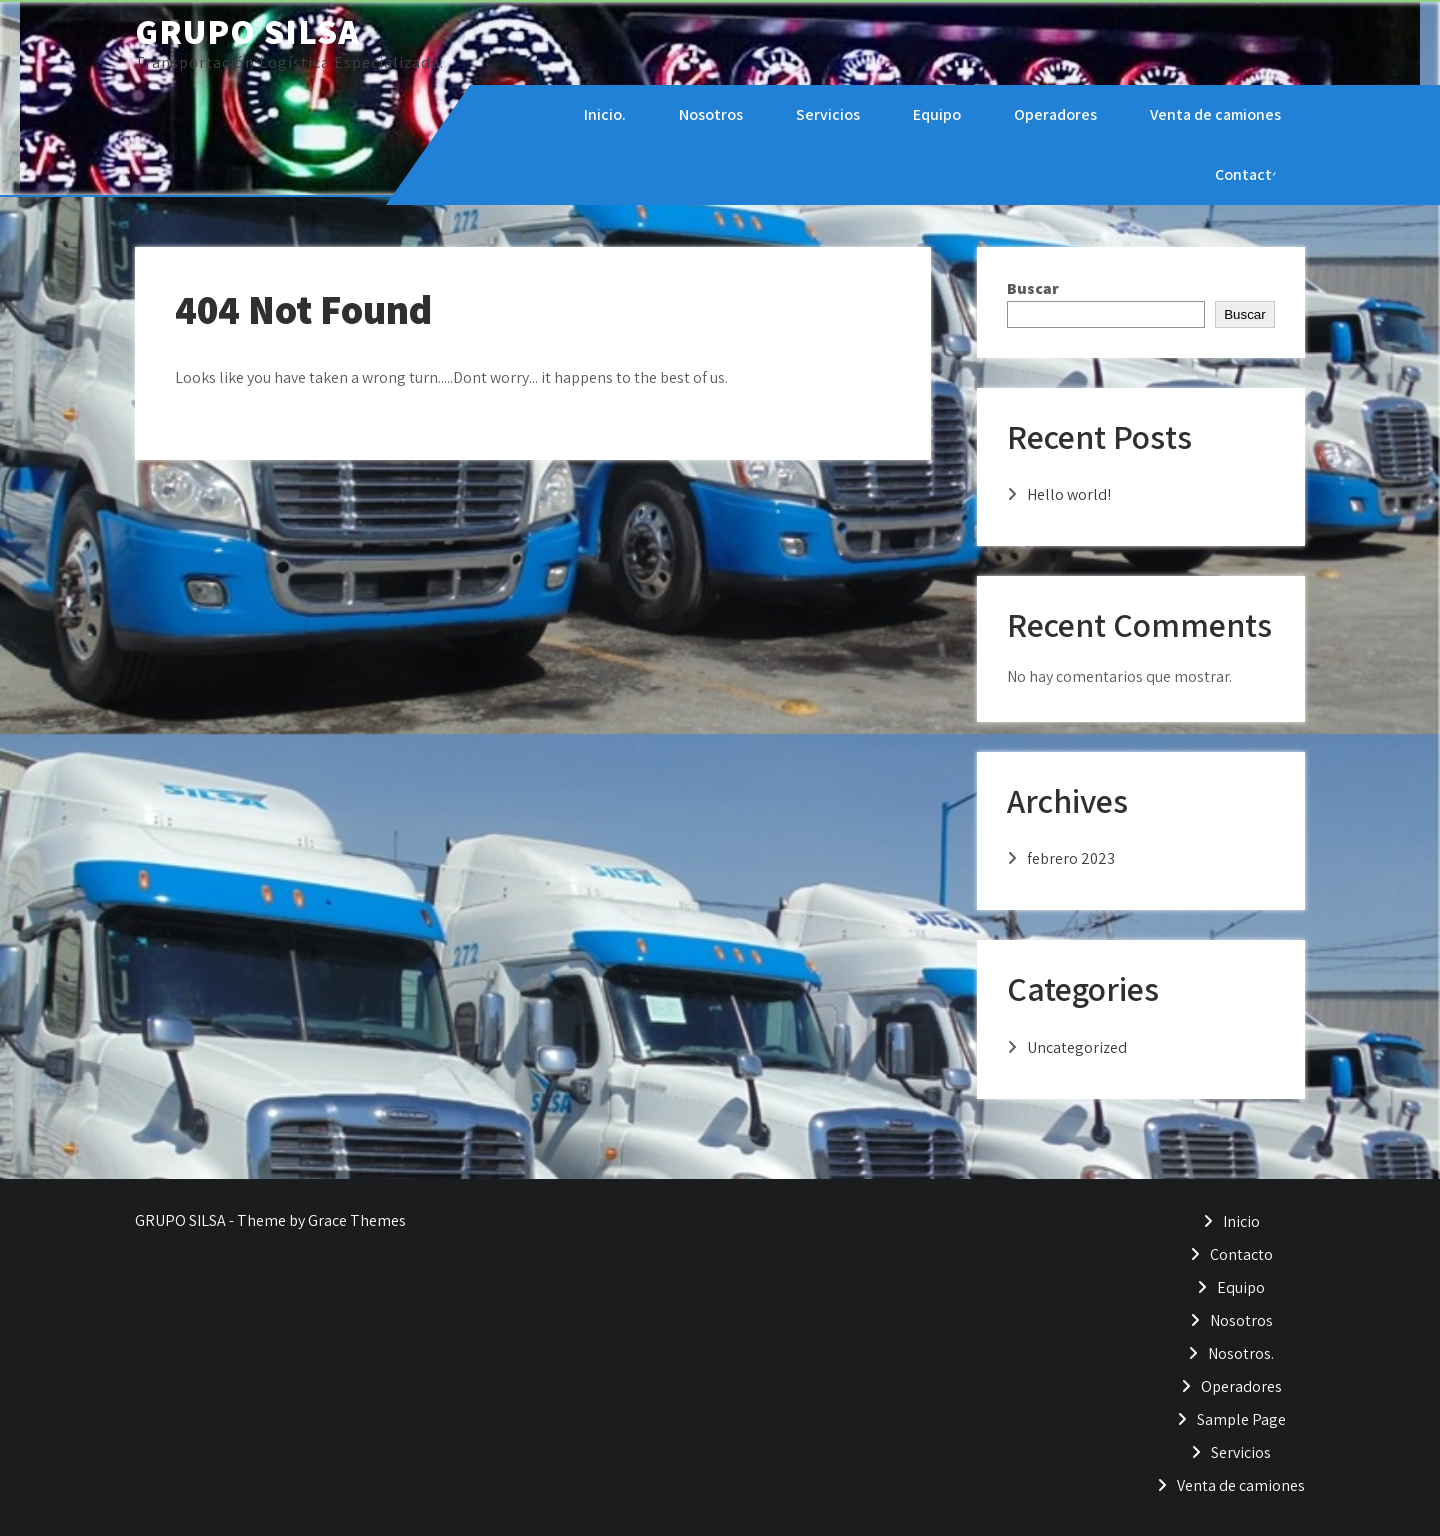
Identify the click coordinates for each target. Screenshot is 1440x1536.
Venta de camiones (1214, 114)
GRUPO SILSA (247, 31)
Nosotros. (1241, 1353)
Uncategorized (1077, 1047)
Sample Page (1241, 1419)
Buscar (1033, 288)
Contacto (1247, 174)
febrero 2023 (1071, 858)
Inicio (1241, 1221)
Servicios (827, 114)
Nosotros (710, 114)
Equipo (936, 114)
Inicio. (604, 114)
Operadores (1054, 114)
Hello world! (1069, 494)
